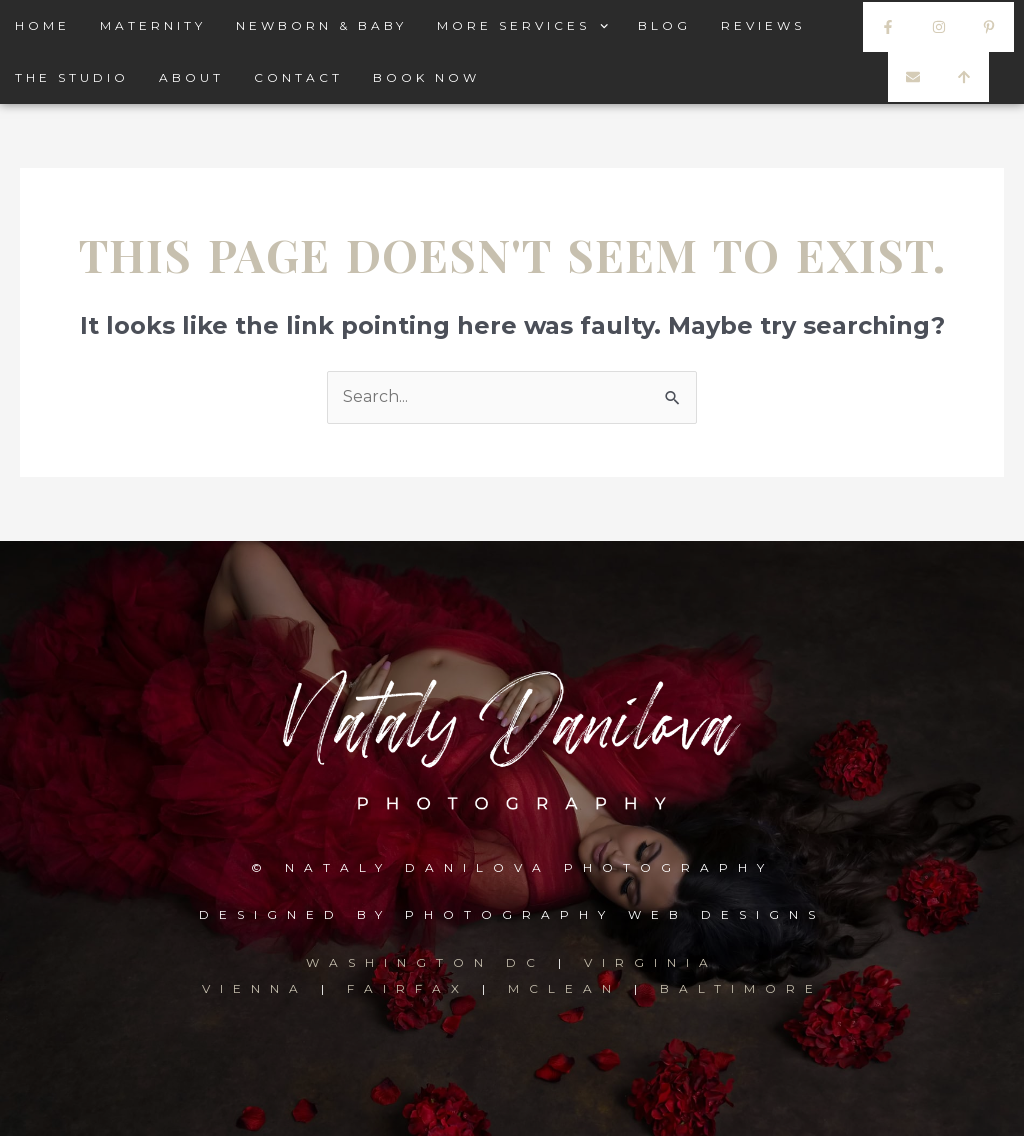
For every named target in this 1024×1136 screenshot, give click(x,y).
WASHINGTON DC (432, 962)
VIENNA (255, 988)
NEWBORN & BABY (321, 25)
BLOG (664, 25)
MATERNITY (153, 25)
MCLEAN (564, 988)
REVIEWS (763, 25)
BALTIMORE (741, 988)
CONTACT (298, 77)
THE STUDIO (72, 77)
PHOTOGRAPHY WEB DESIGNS (615, 914)
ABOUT (191, 77)
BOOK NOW (426, 77)
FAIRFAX (408, 988)
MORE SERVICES (522, 26)
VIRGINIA (651, 962)
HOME (42, 25)
